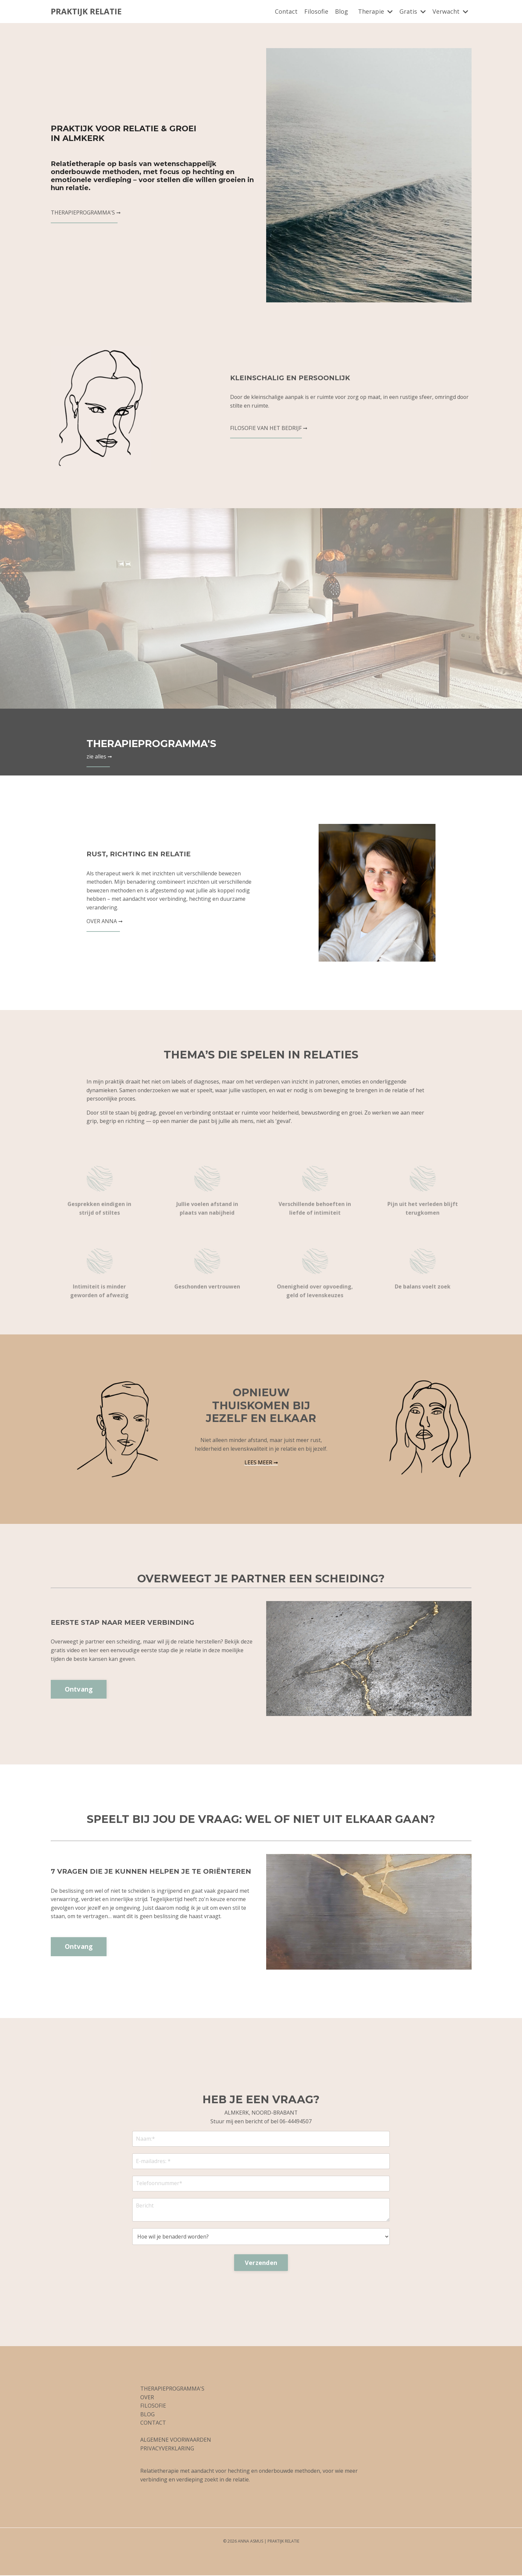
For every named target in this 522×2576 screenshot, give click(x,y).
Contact (286, 11)
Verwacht (450, 11)
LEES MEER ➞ (261, 1462)
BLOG (147, 2415)
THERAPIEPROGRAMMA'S (159, 743)
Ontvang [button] (79, 1689)
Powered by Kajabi (261, 2559)
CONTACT (153, 2423)
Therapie (375, 11)
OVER (147, 2398)
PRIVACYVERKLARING (167, 2449)
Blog (341, 11)
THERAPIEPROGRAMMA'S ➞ (86, 213)
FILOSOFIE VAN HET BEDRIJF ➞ (268, 428)
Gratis (412, 11)
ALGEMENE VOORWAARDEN (175, 2440)
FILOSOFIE (153, 2406)
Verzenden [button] (261, 2263)
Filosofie (316, 11)
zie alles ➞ (99, 756)
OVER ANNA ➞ (104, 921)
